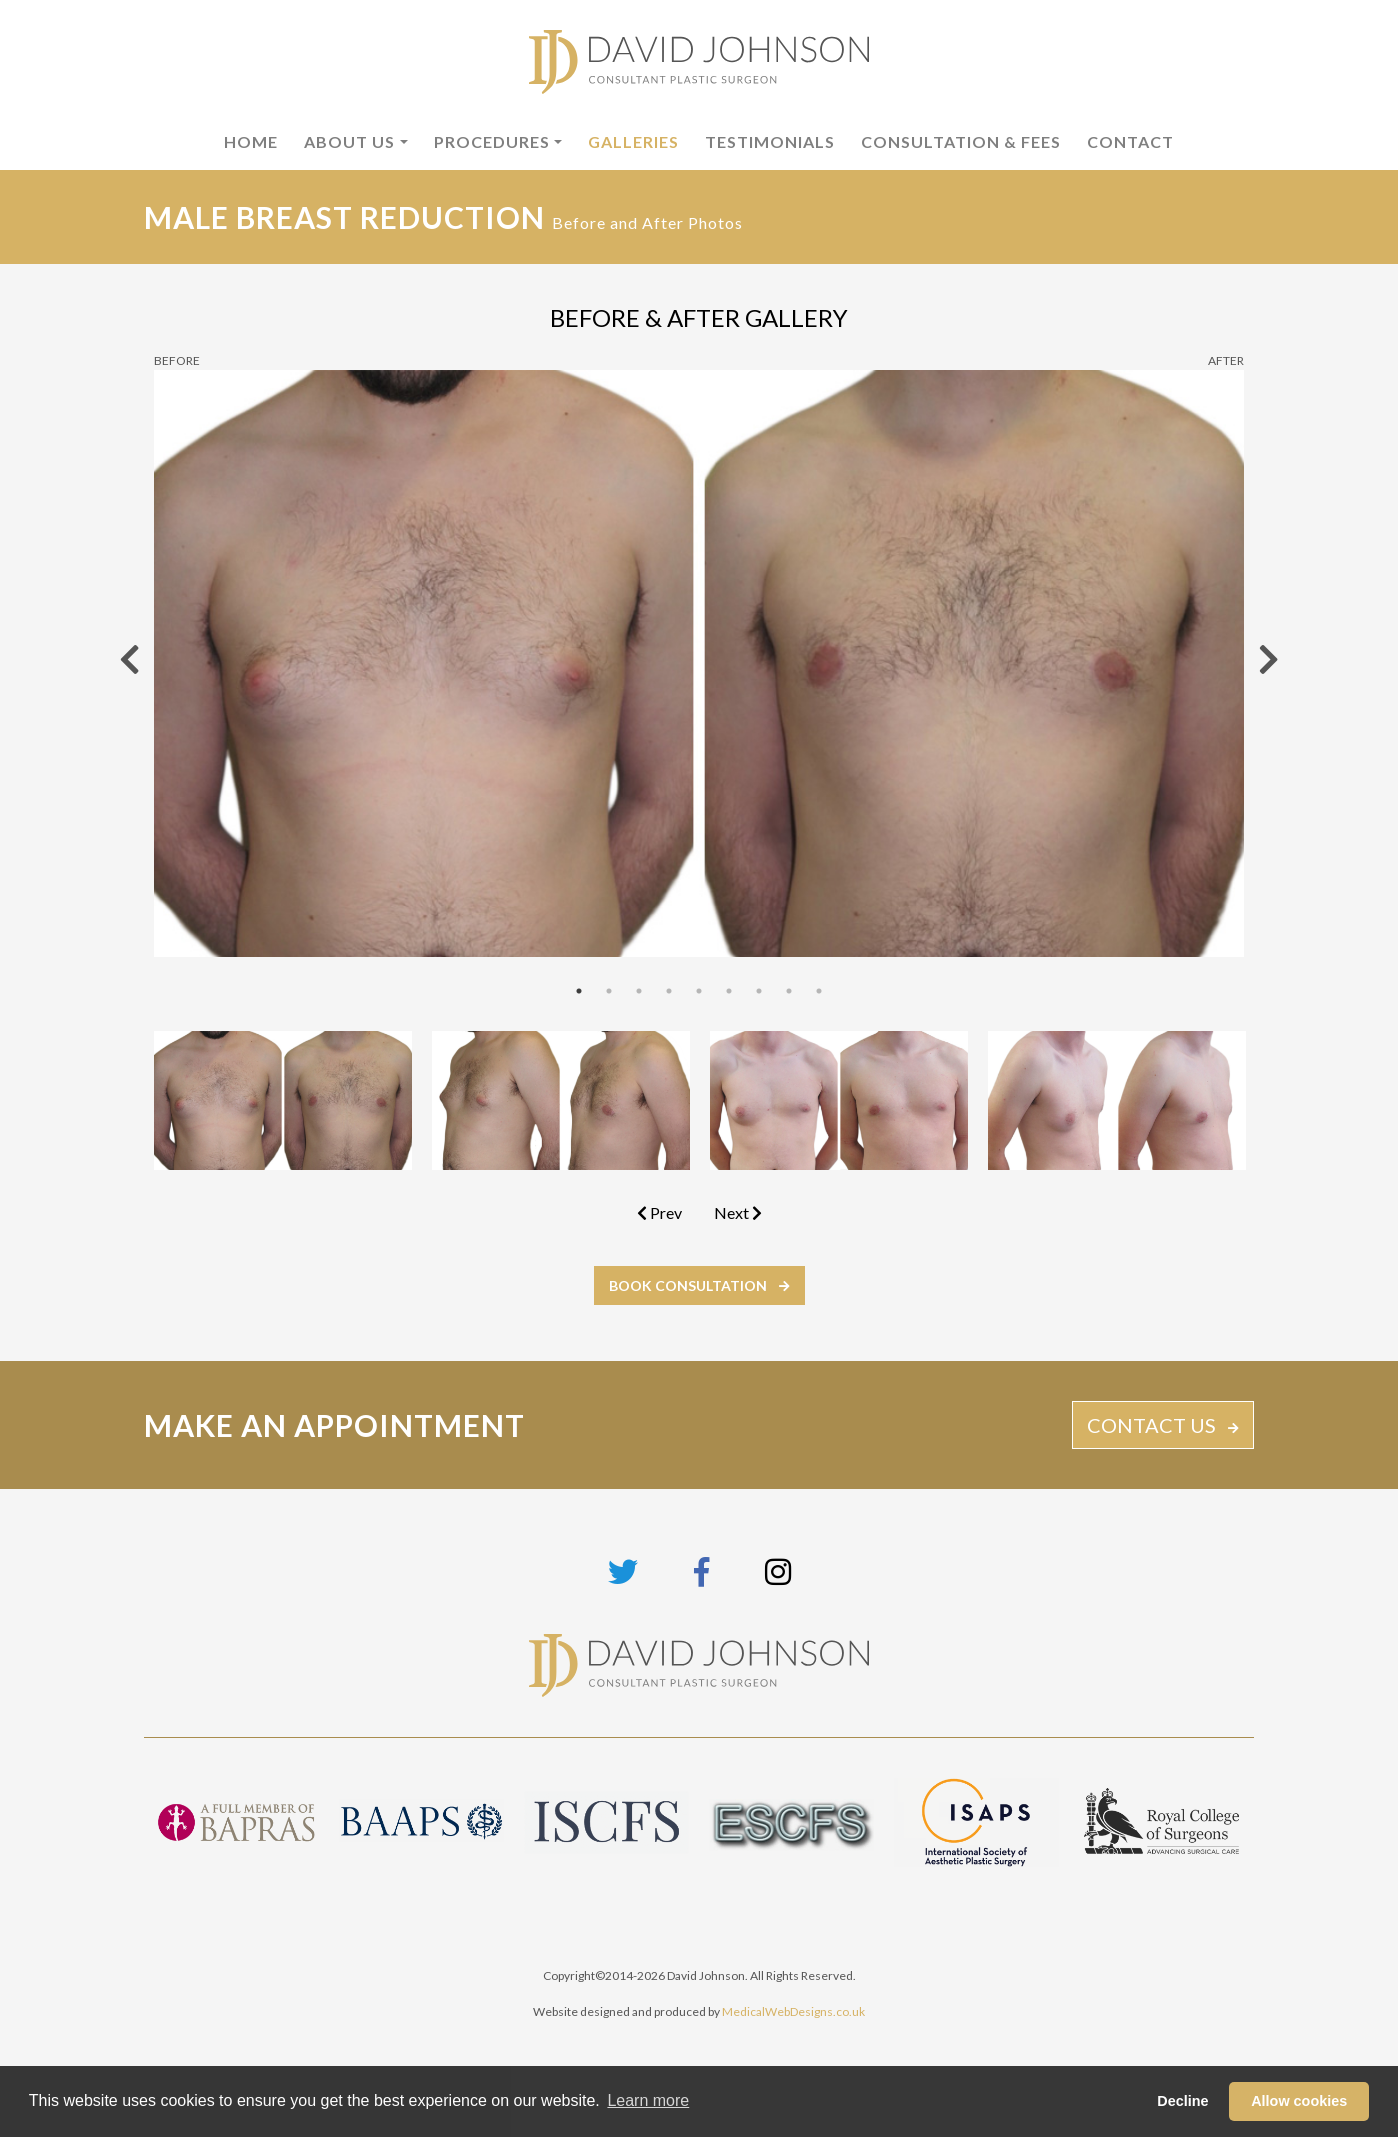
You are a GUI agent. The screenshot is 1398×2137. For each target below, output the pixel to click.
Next (738, 1212)
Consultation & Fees (961, 141)
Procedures (492, 141)
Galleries (633, 141)
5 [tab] (699, 991)
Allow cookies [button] (1299, 2101)
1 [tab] (579, 991)
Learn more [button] (648, 2100)
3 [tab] (639, 991)
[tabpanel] (699, 662)
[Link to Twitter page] (623, 1571)
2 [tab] (609, 991)
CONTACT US (1151, 1425)
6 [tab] (729, 991)
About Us (349, 141)
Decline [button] (1182, 2101)
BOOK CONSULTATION (688, 1285)
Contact (1130, 141)
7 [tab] (759, 991)
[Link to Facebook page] (701, 1571)
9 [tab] (819, 991)
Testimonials (770, 141)
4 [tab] (669, 991)
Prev (659, 1212)
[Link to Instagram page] (778, 1571)
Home (251, 141)
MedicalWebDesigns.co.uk (793, 2011)
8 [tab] (789, 991)
